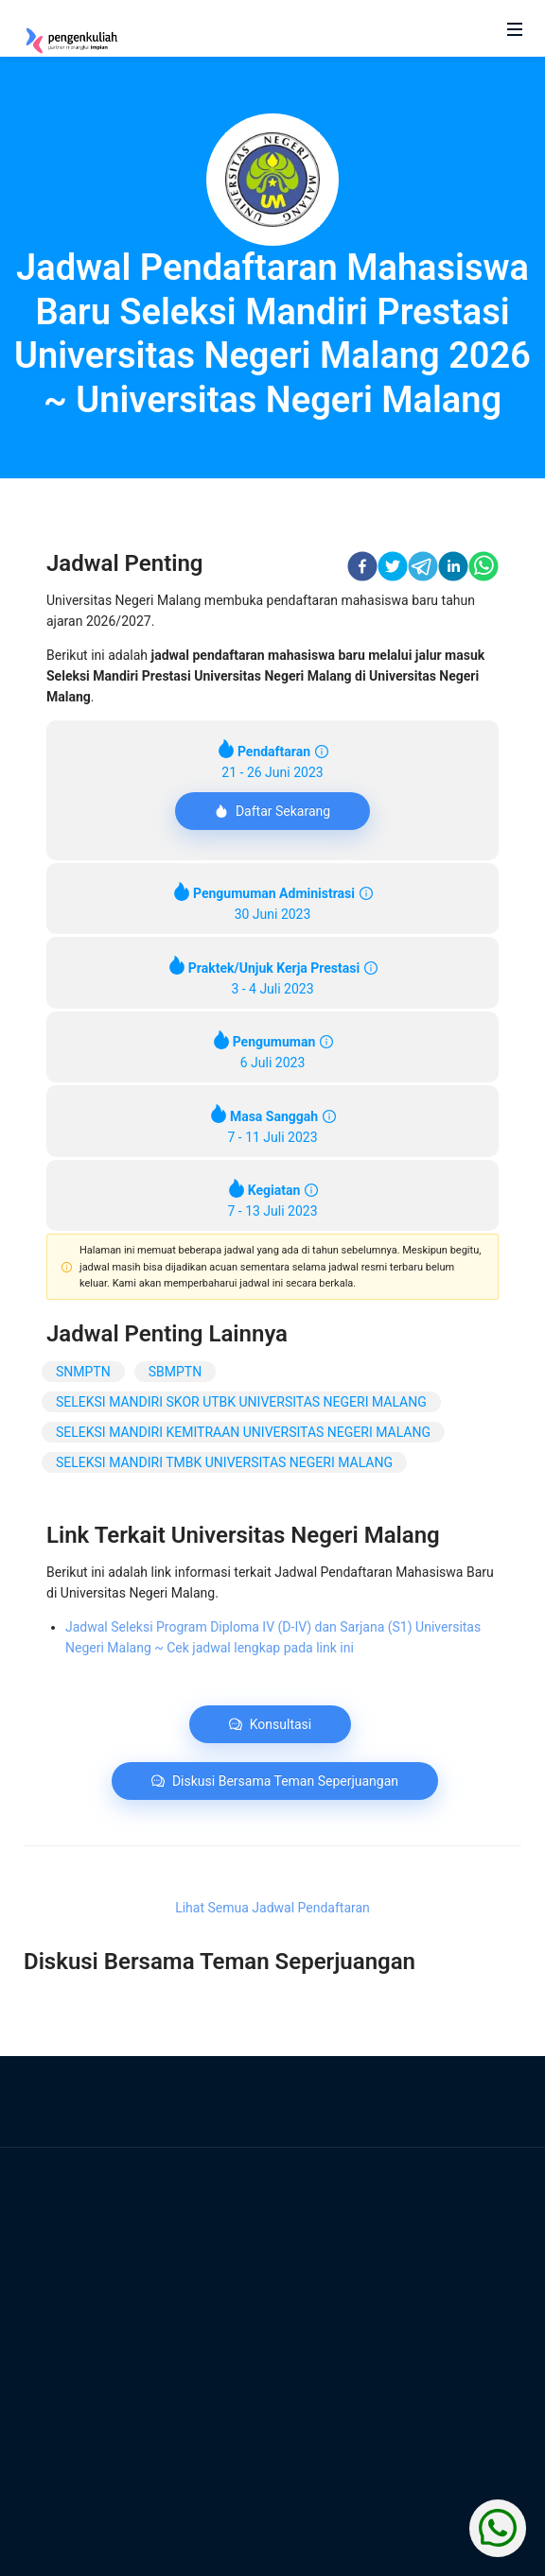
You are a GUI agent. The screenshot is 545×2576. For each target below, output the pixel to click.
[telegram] (423, 569)
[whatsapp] (483, 569)
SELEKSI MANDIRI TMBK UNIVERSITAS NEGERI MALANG (224, 1462)
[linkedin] (453, 569)
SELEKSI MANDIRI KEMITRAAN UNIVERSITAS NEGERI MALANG (243, 1432)
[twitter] (393, 569)
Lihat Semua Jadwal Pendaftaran (272, 1907)
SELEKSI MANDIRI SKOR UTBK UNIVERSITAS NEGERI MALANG (241, 1401)
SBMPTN (175, 1371)
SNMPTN (83, 1371)
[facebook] (362, 569)
